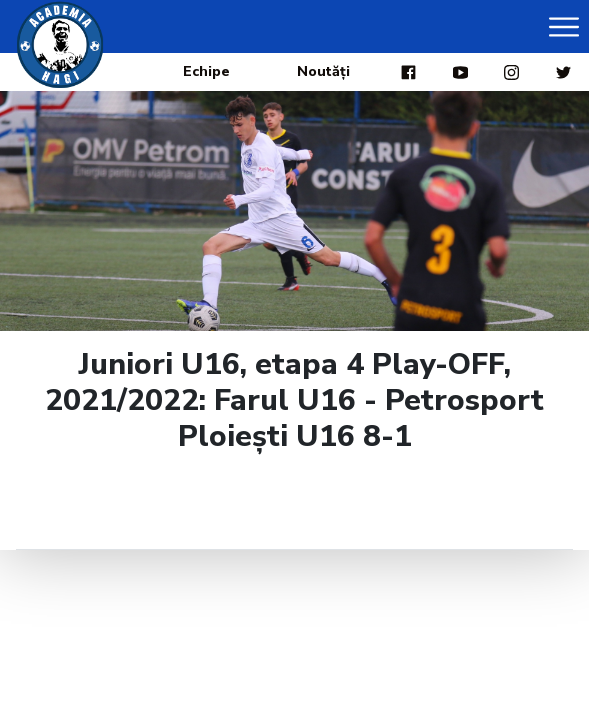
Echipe (206, 71)
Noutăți (323, 71)
